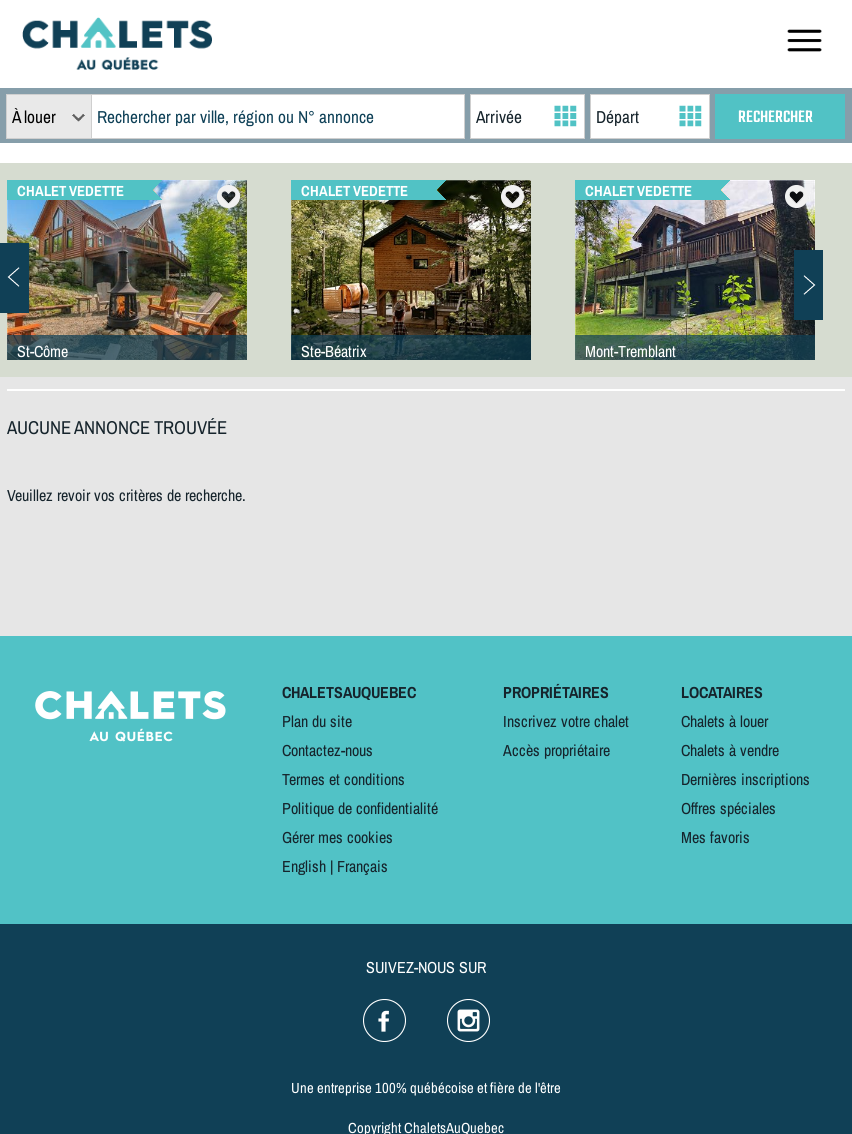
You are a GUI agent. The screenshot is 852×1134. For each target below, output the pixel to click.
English (304, 866)
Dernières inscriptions (745, 779)
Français (362, 866)
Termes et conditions (343, 779)
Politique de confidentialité (360, 808)
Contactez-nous (327, 750)
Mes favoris (715, 837)
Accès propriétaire (556, 750)
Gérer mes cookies (337, 837)
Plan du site (317, 721)
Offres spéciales (728, 808)
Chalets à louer (724, 721)
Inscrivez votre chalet (566, 721)
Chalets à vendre (730, 750)
